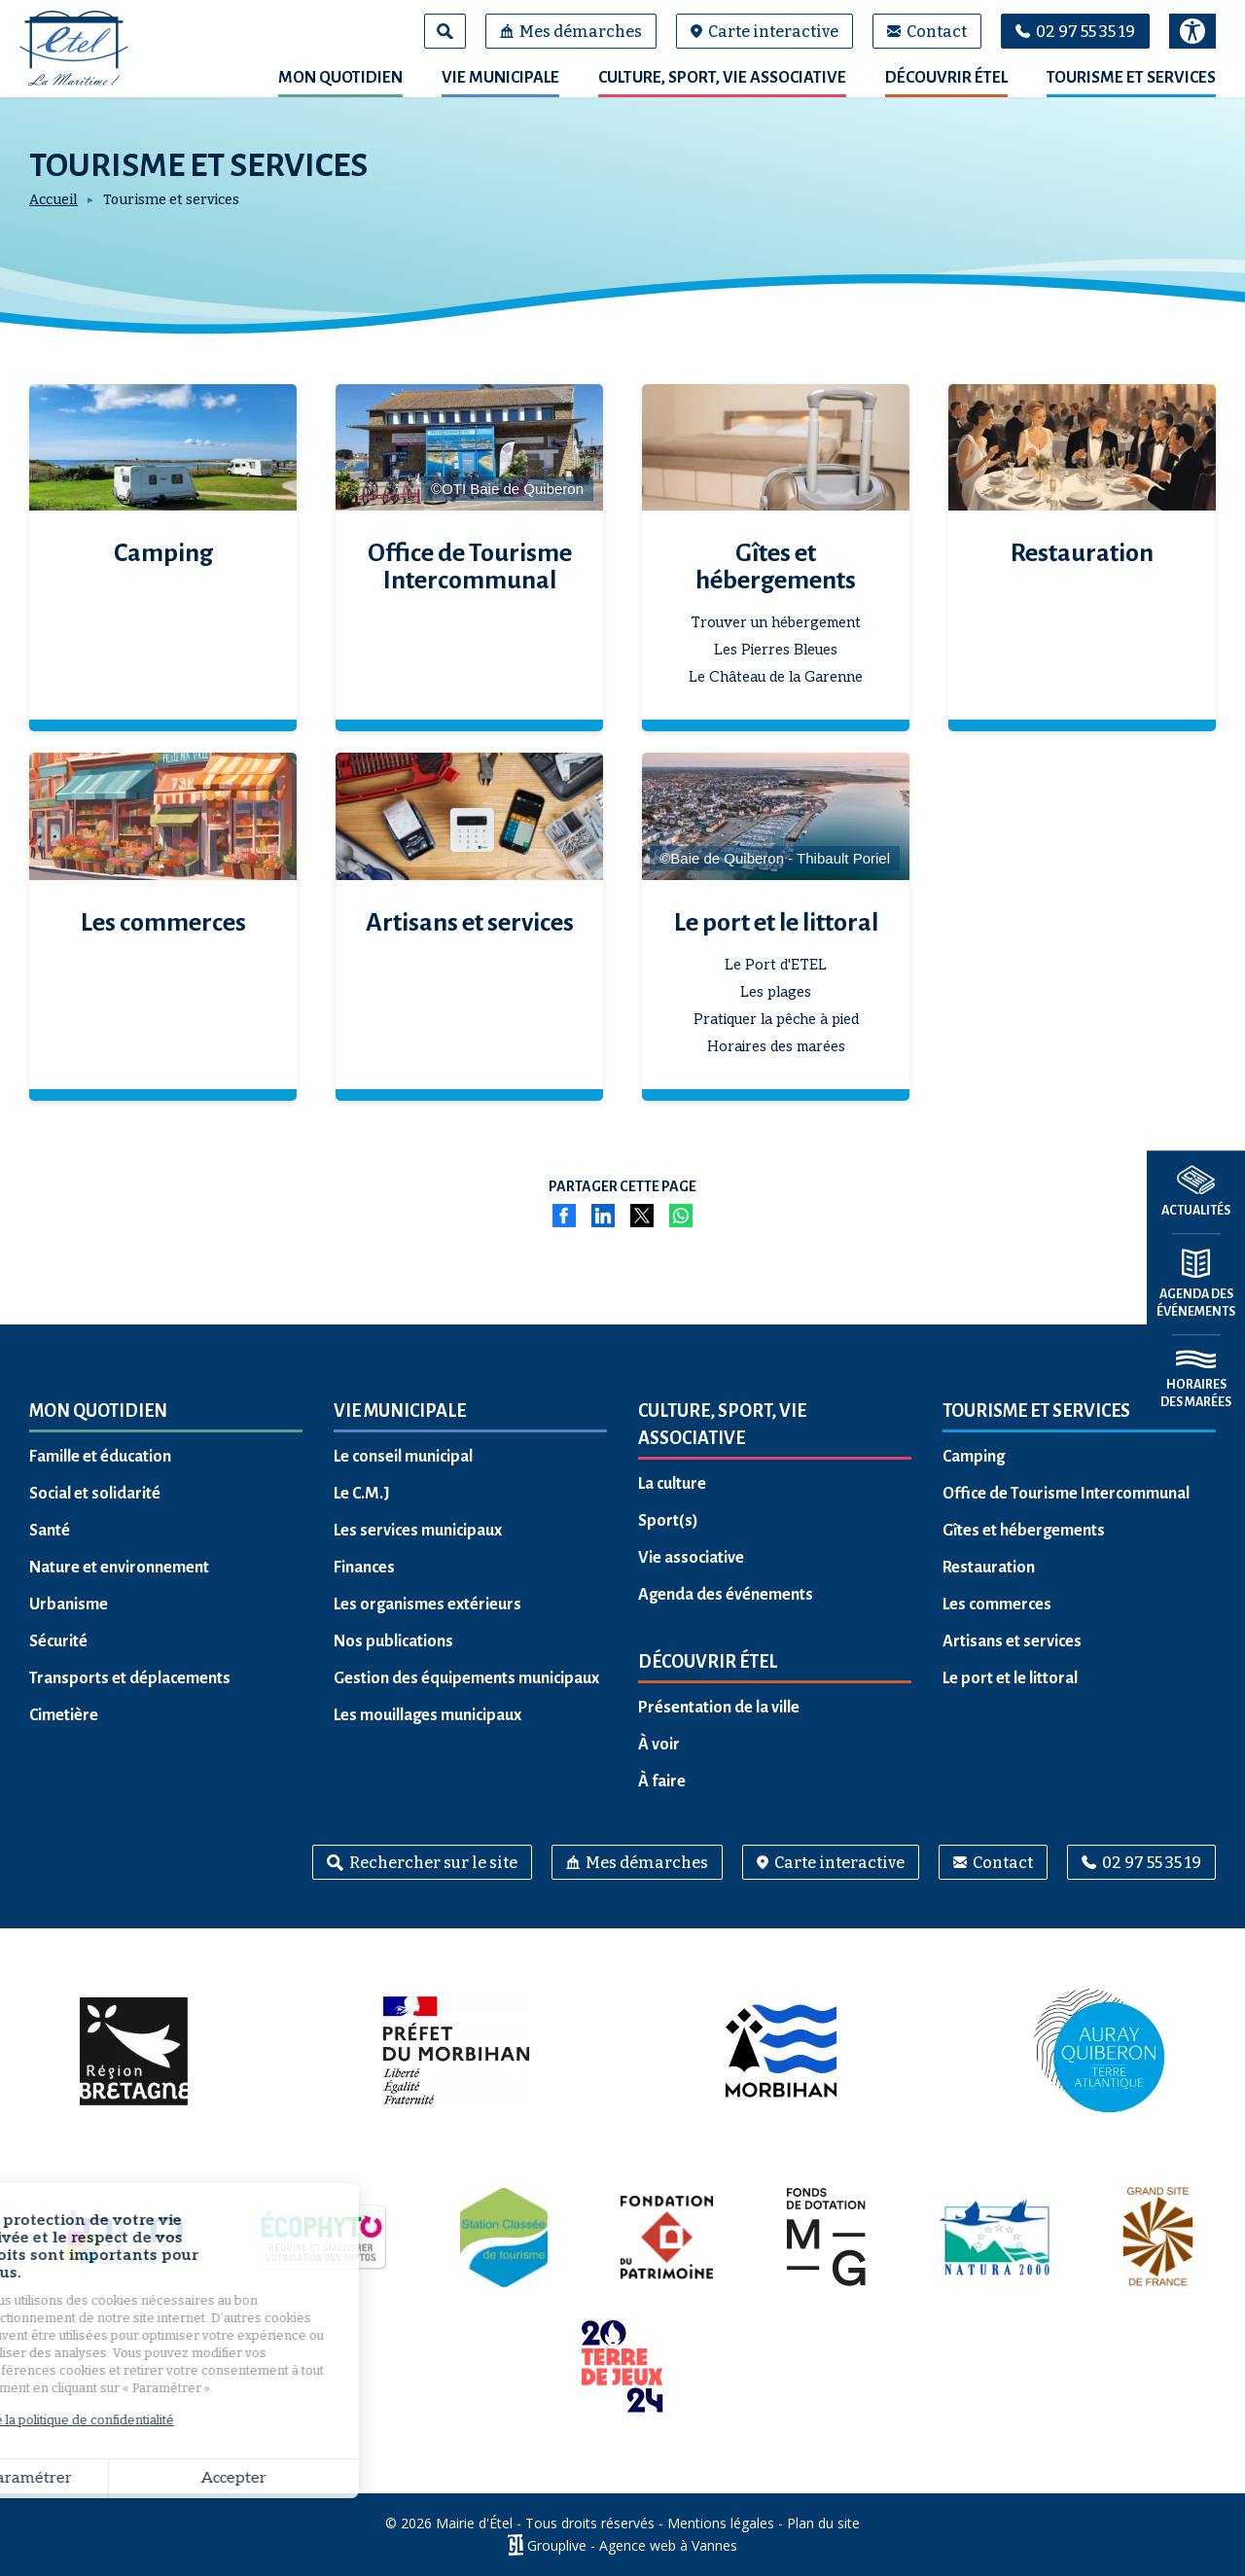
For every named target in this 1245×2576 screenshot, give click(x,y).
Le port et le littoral (776, 922)
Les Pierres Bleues (775, 649)
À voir (659, 1744)
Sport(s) (668, 1521)
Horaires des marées (776, 1046)
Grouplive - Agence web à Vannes (632, 2545)
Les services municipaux (418, 1530)
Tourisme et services (1131, 78)
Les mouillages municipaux (427, 1715)
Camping (163, 553)
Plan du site (823, 2523)
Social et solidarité (94, 1493)
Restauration (1082, 553)
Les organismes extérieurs (427, 1604)
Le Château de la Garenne (776, 677)
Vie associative (691, 1558)
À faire (662, 1781)
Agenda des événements (725, 1595)
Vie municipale (500, 78)
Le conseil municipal (403, 1456)
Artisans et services (470, 922)
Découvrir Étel (946, 78)
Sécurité (58, 1641)
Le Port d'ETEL (776, 964)
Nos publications (393, 1641)
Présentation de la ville (719, 1707)
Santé (49, 1530)
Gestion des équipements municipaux (466, 1678)
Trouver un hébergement (776, 622)
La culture (672, 1484)
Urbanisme (68, 1604)
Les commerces (163, 922)
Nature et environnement (119, 1567)
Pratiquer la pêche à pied (776, 1019)
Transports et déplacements (130, 1678)
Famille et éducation (100, 1456)
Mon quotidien (340, 78)
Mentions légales (720, 2523)
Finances (364, 1567)
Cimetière (63, 1715)
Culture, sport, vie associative (722, 78)
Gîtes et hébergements (775, 567)
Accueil (53, 200)
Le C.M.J (362, 1493)
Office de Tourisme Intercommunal (470, 567)
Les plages (775, 992)
